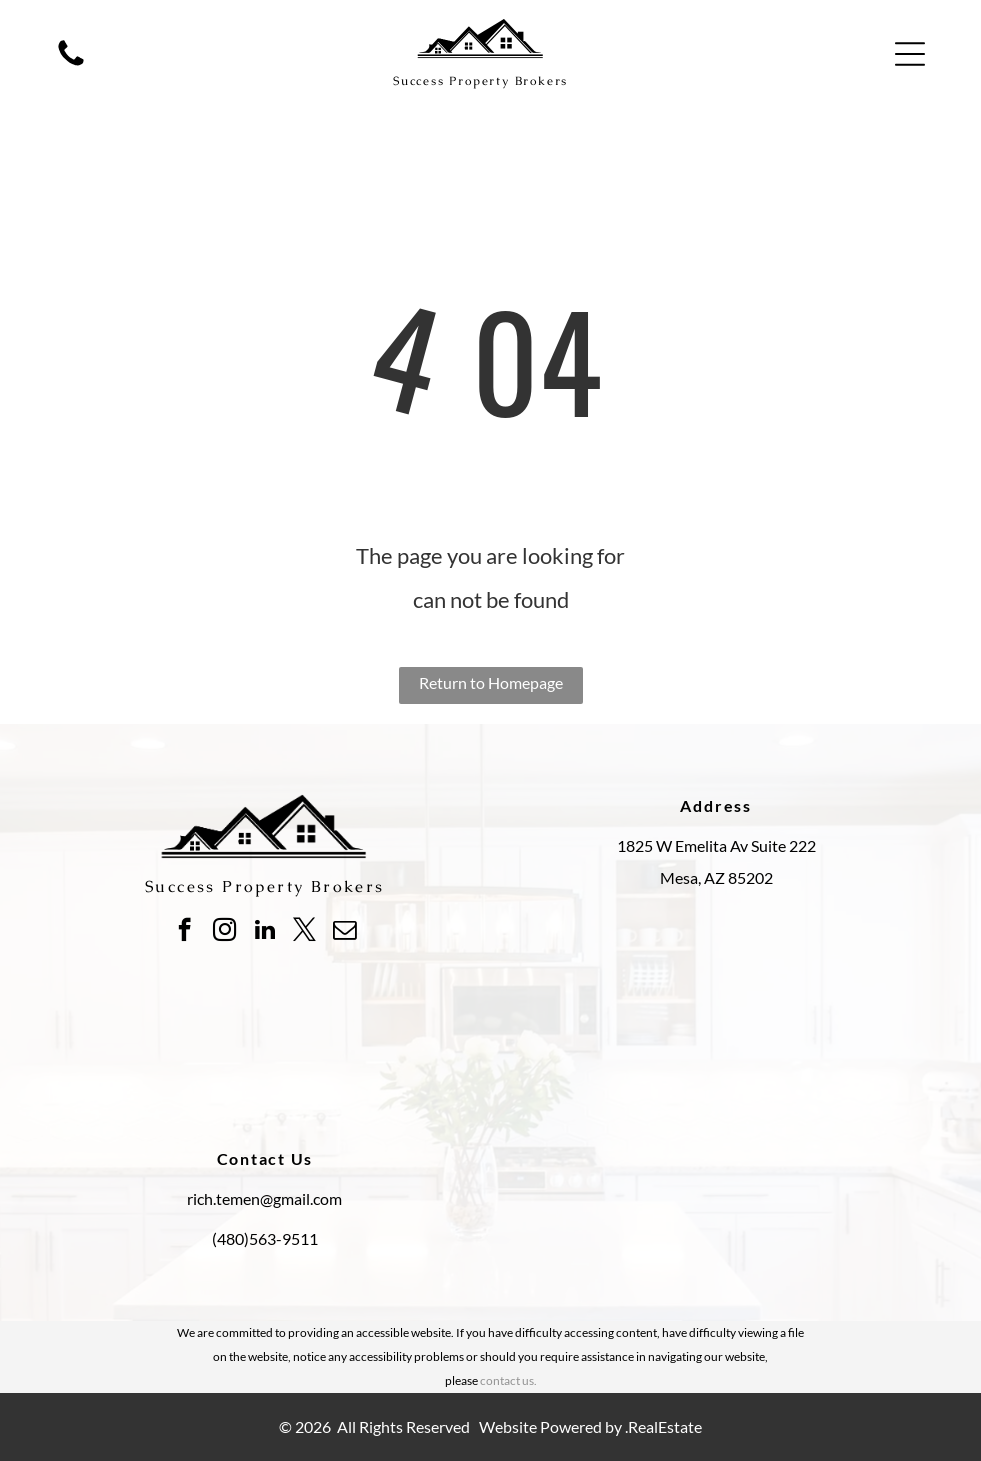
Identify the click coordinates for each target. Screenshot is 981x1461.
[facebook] (184, 932)
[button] (910, 54)
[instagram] (224, 932)
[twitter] (304, 932)
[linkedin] (264, 932)
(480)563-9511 (265, 1238)
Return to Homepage (491, 682)
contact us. (508, 1380)
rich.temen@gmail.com (264, 1198)
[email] (344, 932)
